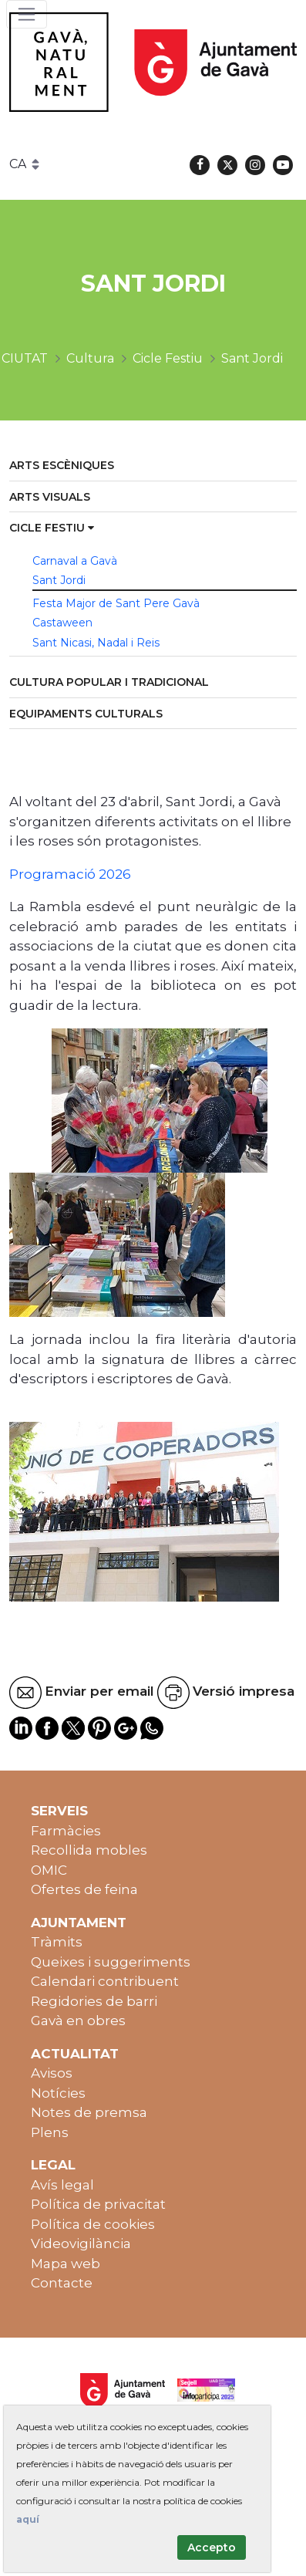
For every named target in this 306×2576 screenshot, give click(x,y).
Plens (50, 2132)
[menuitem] (153, 466)
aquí (27, 2519)
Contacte (61, 2283)
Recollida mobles (89, 1850)
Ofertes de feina (84, 1889)
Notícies (58, 2093)
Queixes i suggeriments (110, 1962)
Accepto (211, 2547)
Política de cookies (93, 2224)
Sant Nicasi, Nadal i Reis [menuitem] (96, 643)
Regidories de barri (94, 2001)
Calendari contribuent (105, 1981)
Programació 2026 (70, 874)
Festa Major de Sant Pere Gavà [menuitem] (116, 603)
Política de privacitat (98, 2204)
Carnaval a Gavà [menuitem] (74, 561)
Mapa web (65, 2263)
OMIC (49, 1870)
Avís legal (62, 2185)
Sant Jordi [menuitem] (59, 580)
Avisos (51, 2073)
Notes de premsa (89, 2112)
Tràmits (56, 1942)
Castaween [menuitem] (62, 623)
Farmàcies (66, 1830)
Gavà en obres (78, 2020)
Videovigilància (81, 2243)
